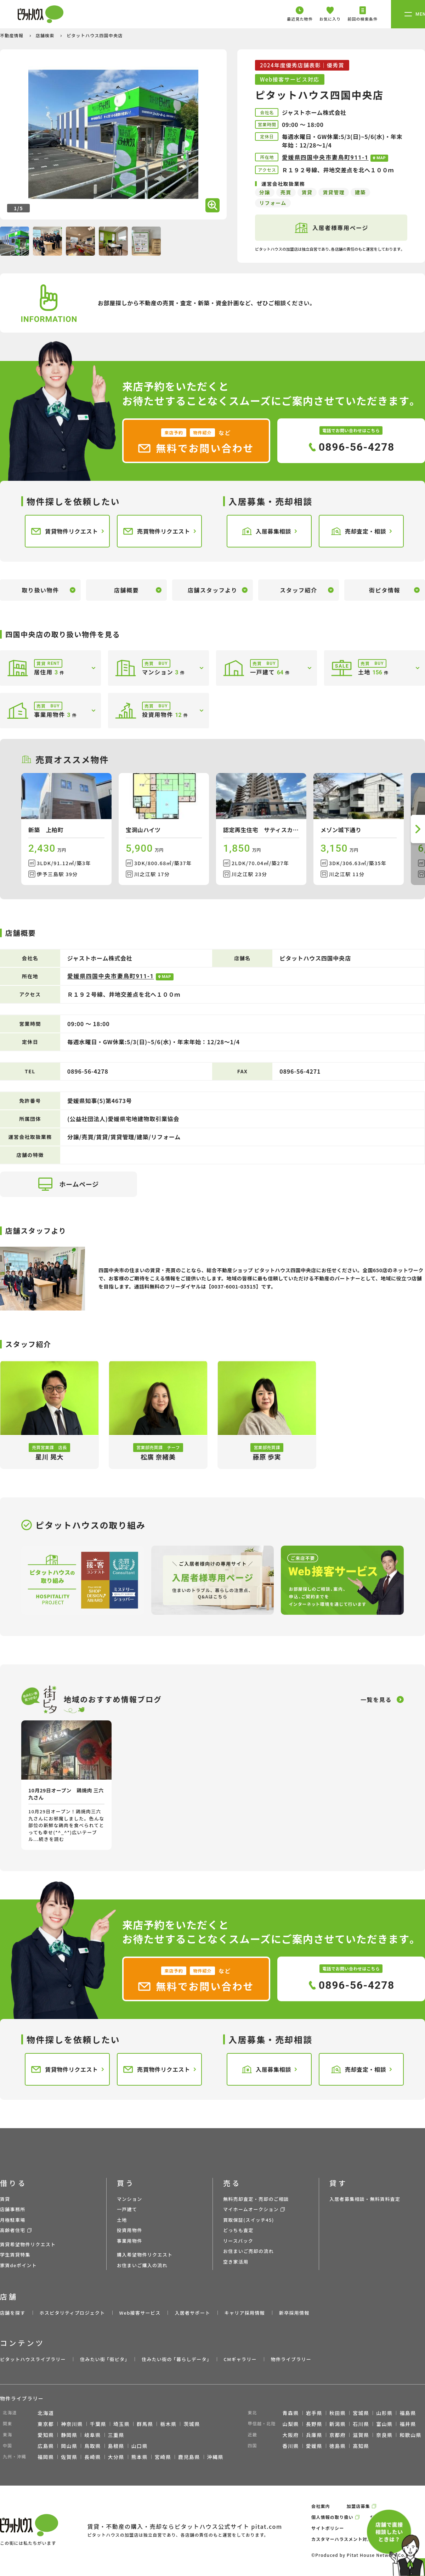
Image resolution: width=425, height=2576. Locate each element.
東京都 (46, 2423)
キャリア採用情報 (244, 2312)
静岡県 (69, 2434)
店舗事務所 (13, 2209)
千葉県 (98, 2423)
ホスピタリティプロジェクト (72, 2312)
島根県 (116, 2445)
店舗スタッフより (212, 590)
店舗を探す (13, 2312)
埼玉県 (121, 2423)
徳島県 (337, 2445)
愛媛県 (314, 2445)
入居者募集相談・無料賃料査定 (364, 2199)
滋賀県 (361, 2434)
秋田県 (337, 2412)
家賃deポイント (18, 2265)
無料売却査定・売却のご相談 (256, 2199)
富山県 (384, 2423)
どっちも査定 (238, 2230)
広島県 (46, 2445)
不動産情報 (12, 35)
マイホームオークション (251, 2209)
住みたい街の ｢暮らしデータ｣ (175, 2359)
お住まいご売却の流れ (248, 2251)
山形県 (384, 2412)
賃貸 (5, 2199)
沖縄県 (215, 2456)
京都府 (337, 2434)
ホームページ (68, 1184)
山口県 (139, 2445)
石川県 (361, 2423)
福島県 (408, 2412)
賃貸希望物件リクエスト (28, 2244)
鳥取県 (92, 2445)
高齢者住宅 (13, 2230)
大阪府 (291, 2434)
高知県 (361, 2445)
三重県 (116, 2434)
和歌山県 (410, 2434)
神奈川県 (72, 2423)
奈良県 (384, 2434)
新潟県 (337, 2423)
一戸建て (127, 2209)
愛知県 (46, 2434)
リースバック (238, 2240)
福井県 (408, 2423)
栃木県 (168, 2423)
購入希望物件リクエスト (144, 2254)
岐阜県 (92, 2434)
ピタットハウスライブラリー (33, 2359)
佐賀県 (69, 2456)
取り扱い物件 (40, 590)
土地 (122, 2219)
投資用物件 (129, 2230)
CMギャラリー (239, 2359)
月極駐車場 (13, 2219)
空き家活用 (236, 2261)
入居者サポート (192, 2312)
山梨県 (291, 2423)
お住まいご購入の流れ (142, 2265)
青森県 (291, 2412)
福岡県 (46, 2456)
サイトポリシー (327, 2528)
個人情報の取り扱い (332, 2517)
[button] (418, 829)
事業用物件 (129, 2240)
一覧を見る (376, 1699)
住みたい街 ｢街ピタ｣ (104, 2359)
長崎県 (92, 2456)
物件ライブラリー (291, 2359)
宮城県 (361, 2412)
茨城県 (191, 2423)
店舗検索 (46, 35)
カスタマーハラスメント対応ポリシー (351, 2539)
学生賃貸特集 (15, 2254)
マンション (129, 2199)
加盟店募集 (358, 2506)
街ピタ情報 (384, 590)
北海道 (46, 2412)
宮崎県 (163, 2456)
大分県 (116, 2456)
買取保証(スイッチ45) (248, 2219)
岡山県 (69, 2445)
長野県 (314, 2423)
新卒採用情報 (294, 2312)
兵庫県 (314, 2434)
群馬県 (145, 2423)
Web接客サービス (140, 2312)
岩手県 (314, 2412)
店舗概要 (126, 590)
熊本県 (139, 2456)
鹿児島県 (189, 2456)
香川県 (291, 2445)
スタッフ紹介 (298, 590)
